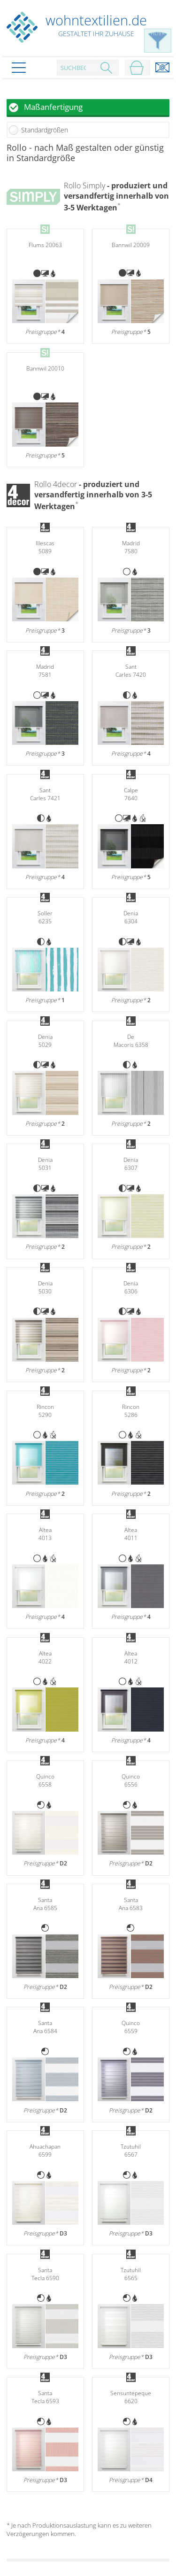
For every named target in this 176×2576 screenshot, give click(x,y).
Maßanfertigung (53, 106)
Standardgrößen (44, 129)
